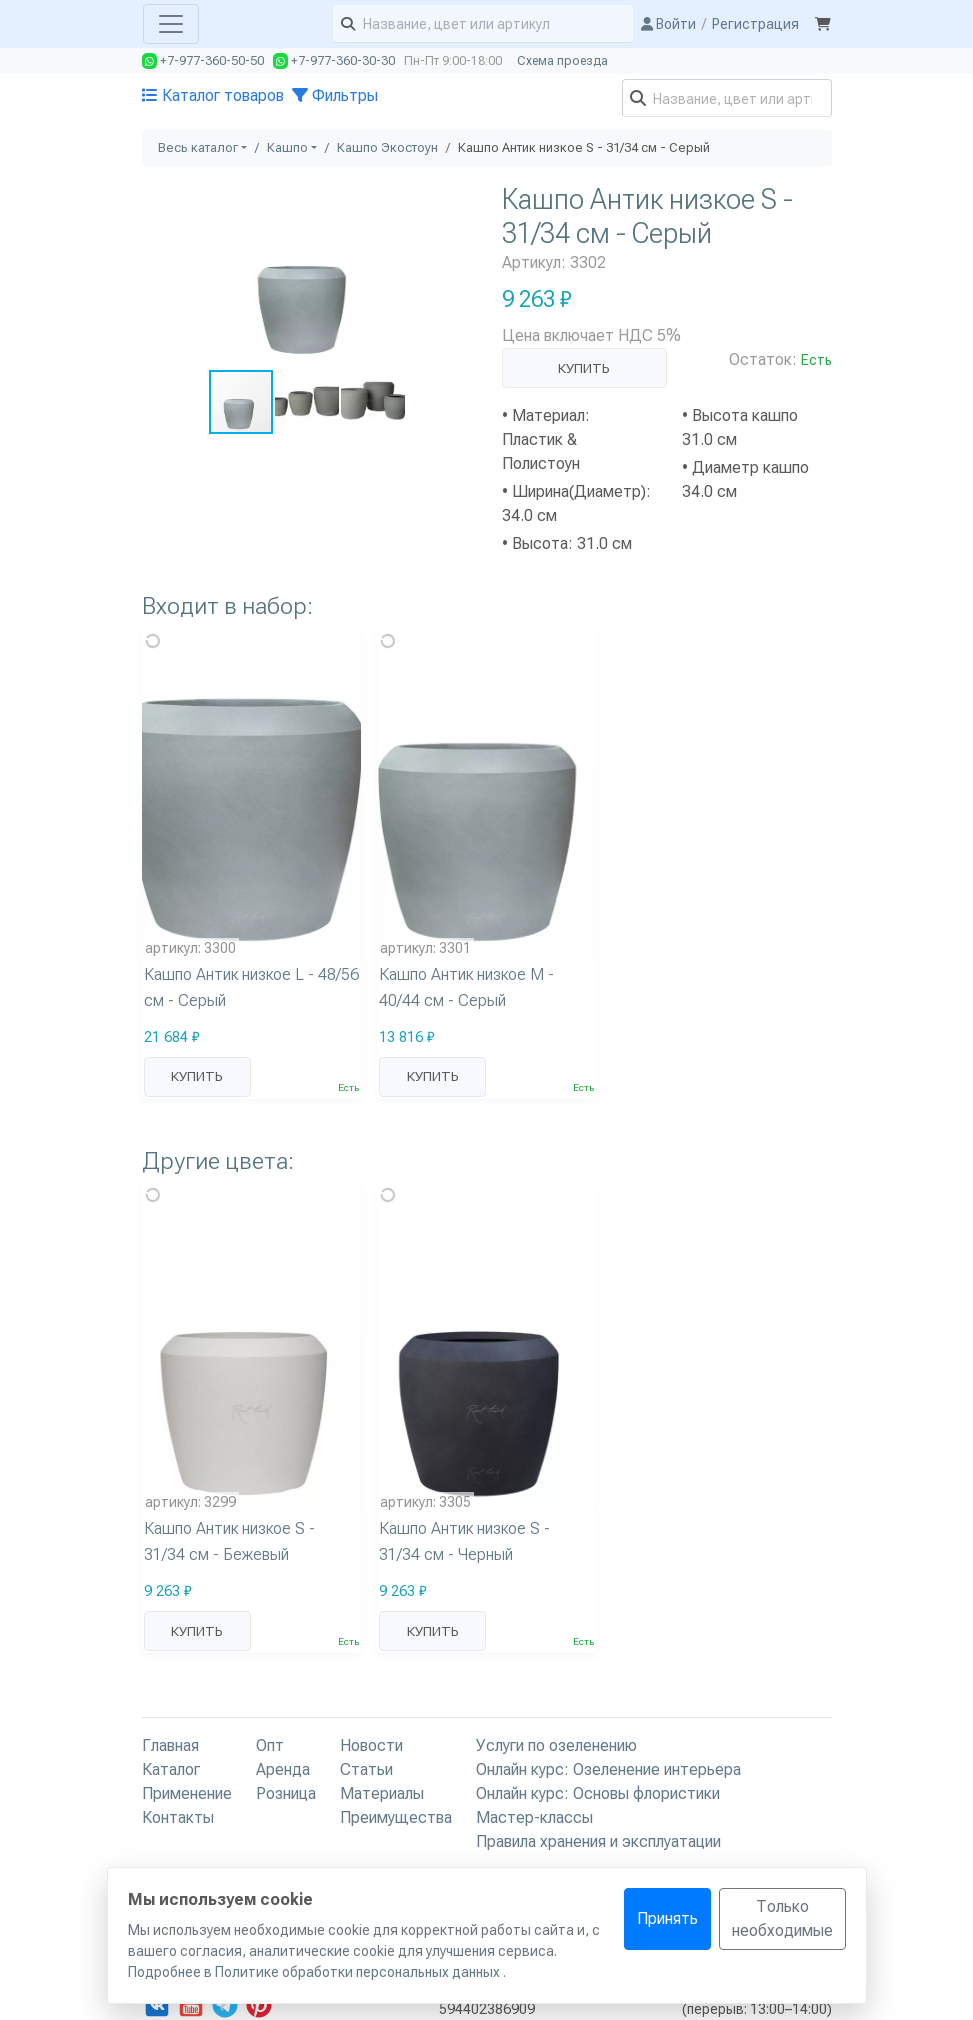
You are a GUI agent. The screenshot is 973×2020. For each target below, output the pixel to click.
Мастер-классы (534, 1817)
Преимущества (396, 1817)
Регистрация (755, 24)
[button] (454, 200)
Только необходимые (782, 1918)
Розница (286, 1793)
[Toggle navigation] (171, 24)
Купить (584, 368)
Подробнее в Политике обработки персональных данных (315, 1972)
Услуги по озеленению (556, 1745)
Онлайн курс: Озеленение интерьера (608, 1769)
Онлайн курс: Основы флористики (598, 1793)
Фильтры (335, 95)
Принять (667, 1918)
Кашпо (287, 147)
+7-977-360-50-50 (203, 61)
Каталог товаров (213, 95)
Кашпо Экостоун (387, 147)
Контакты (178, 1817)
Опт (270, 1745)
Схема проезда (562, 61)
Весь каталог (198, 147)
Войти (668, 24)
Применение (187, 1793)
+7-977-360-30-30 (334, 61)
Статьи (366, 1769)
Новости (371, 1745)
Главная (170, 1745)
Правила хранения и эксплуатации (598, 1841)
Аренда (283, 1769)
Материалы (382, 1793)
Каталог (171, 1769)
